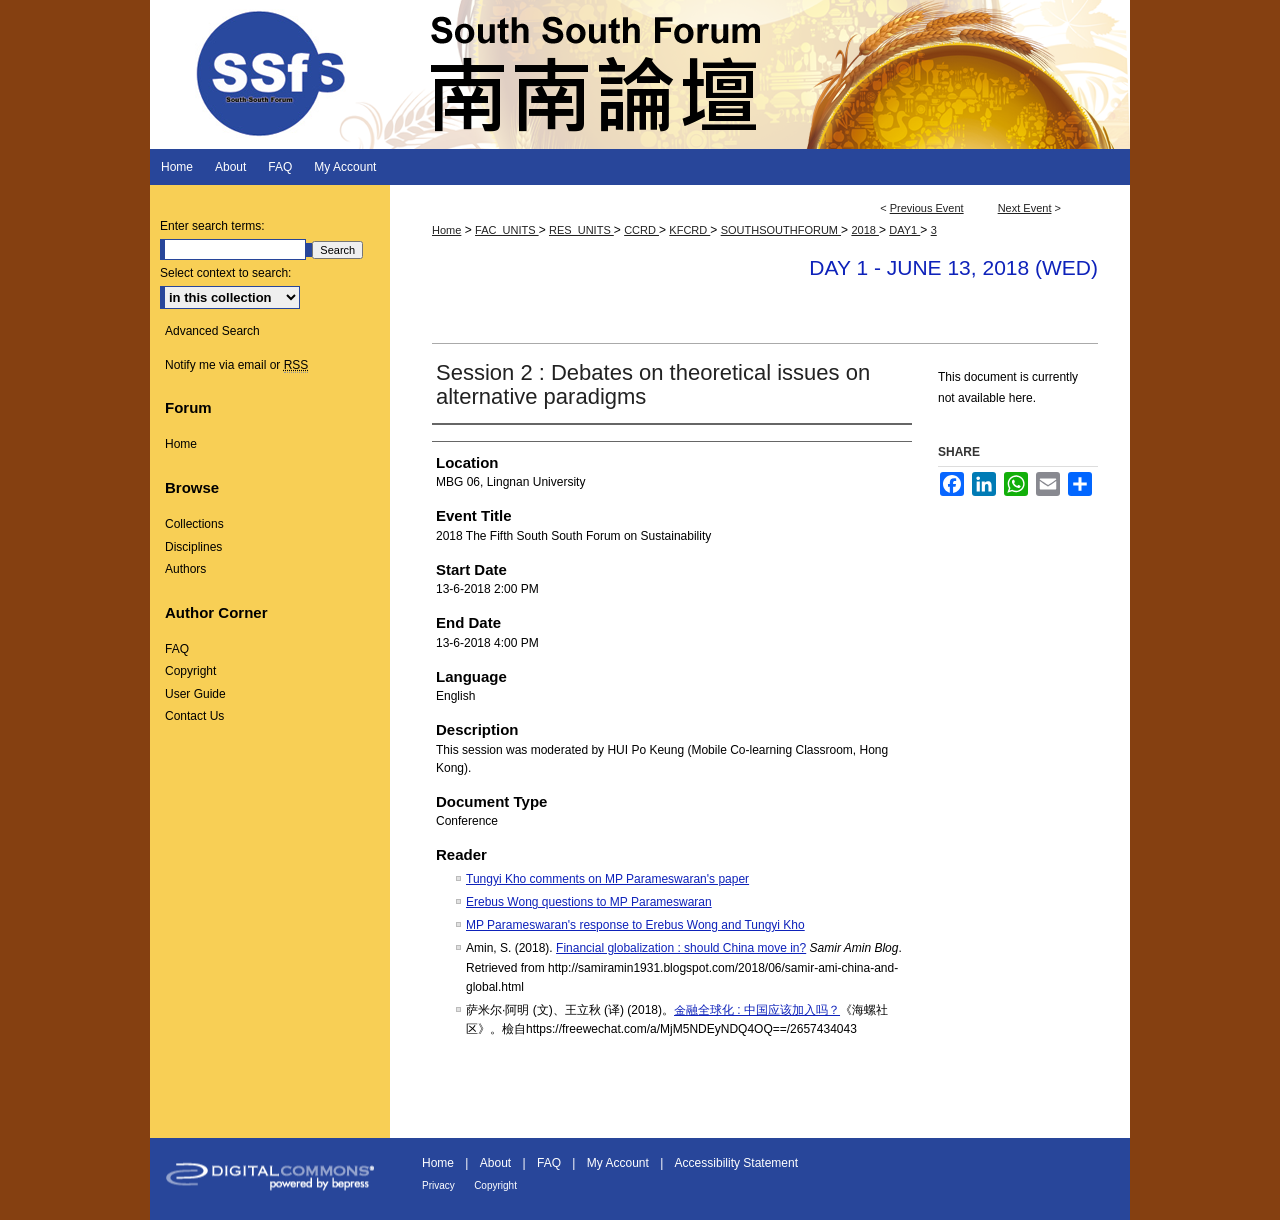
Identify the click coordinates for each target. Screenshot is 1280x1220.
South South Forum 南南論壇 (640, 74)
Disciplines (193, 547)
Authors (185, 569)
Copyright (190, 671)
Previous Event (927, 208)
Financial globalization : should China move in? (681, 948)
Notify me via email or (236, 365)
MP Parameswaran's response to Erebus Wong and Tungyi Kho (635, 925)
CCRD (641, 230)
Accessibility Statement (736, 1163)
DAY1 (904, 230)
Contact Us (194, 716)
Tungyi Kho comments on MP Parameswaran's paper (607, 879)
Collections (194, 524)
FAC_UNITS (507, 230)
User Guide (195, 694)
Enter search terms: (212, 226)
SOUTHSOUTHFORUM (781, 230)
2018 (865, 230)
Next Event (1025, 208)
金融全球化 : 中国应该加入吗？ (757, 1010)
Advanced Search (212, 331)
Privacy (438, 1185)
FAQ (177, 649)
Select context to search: (225, 273)
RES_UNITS (581, 230)
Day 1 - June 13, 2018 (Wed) (953, 267)
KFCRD (689, 230)
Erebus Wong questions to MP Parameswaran (589, 902)
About (495, 1163)
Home (446, 230)
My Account (618, 1163)
